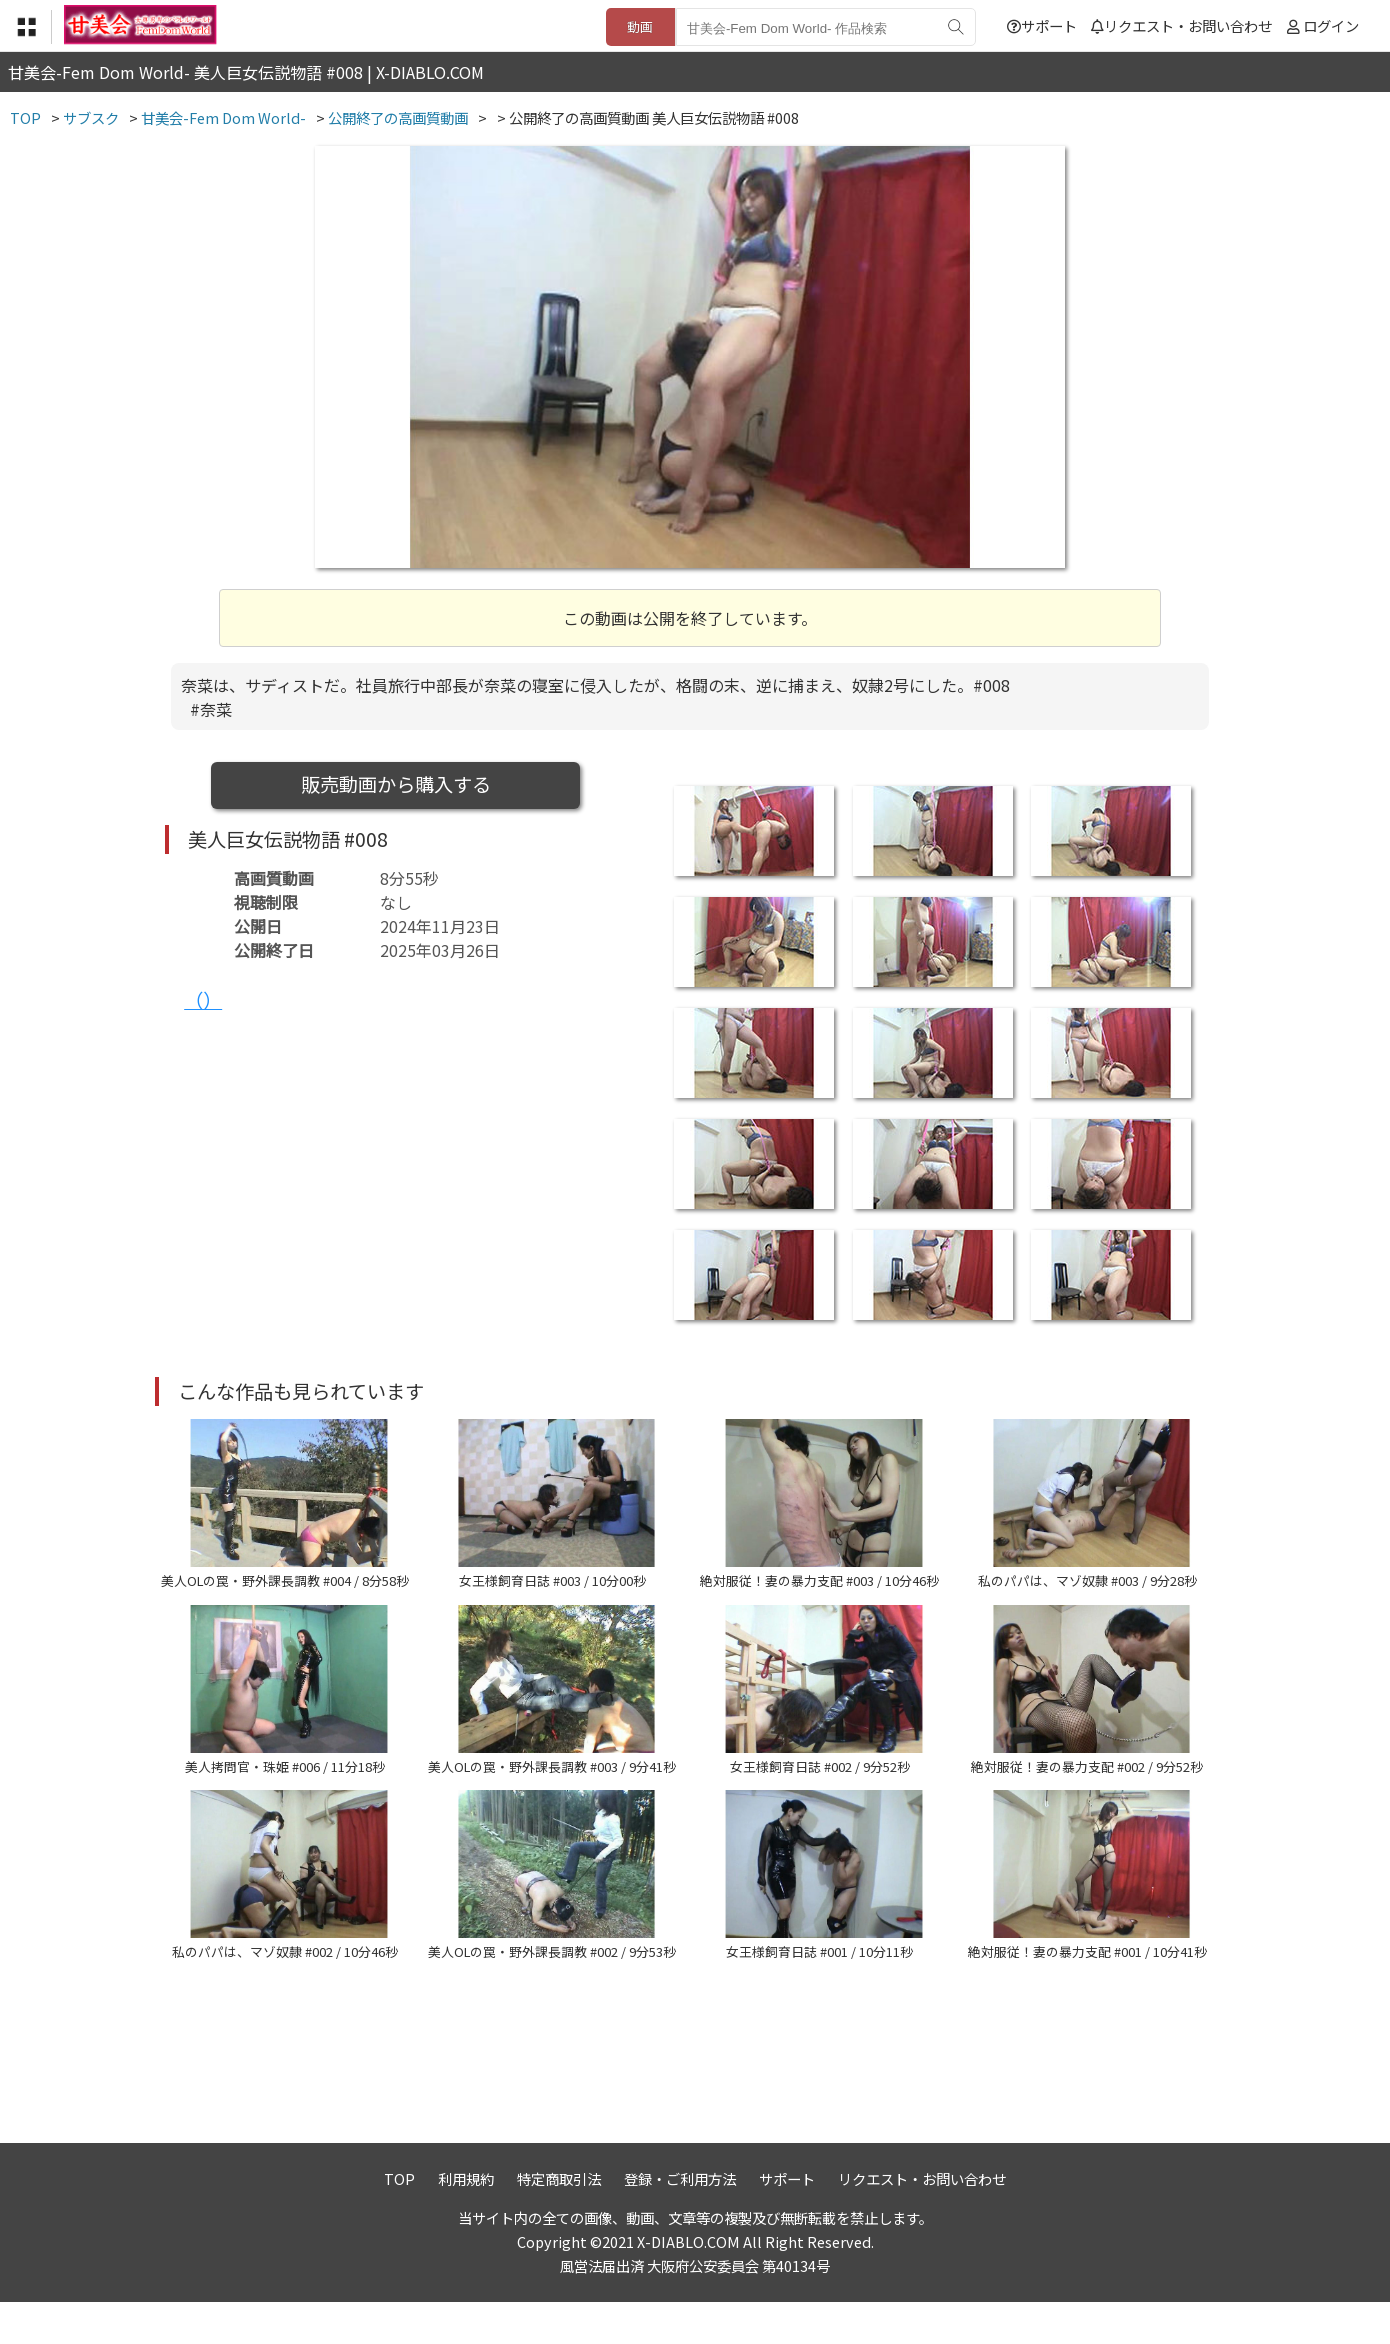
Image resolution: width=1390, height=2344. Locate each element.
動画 (640, 26)
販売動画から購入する (396, 784)
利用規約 (466, 2220)
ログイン (1331, 25)
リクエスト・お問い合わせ (1181, 25)
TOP (399, 2220)
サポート (1042, 25)
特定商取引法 (559, 2220)
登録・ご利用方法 (680, 2220)
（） (203, 1000)
